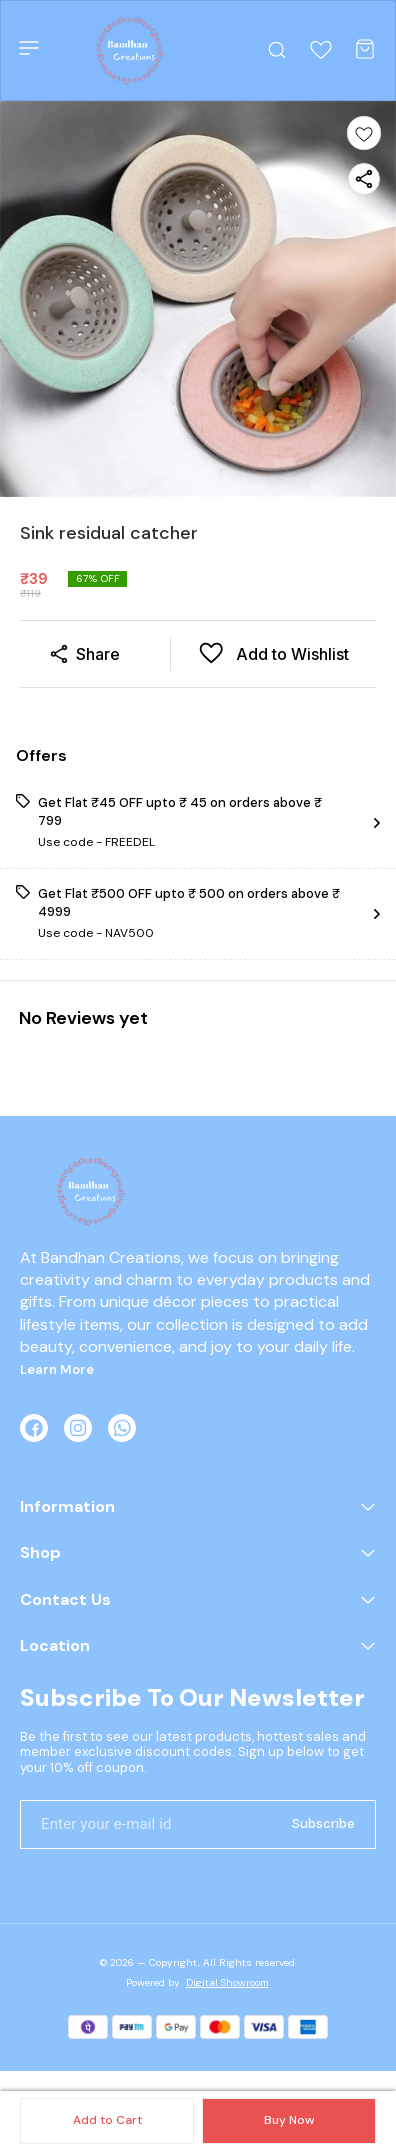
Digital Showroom (227, 1982)
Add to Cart (107, 2120)
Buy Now (289, 2120)
